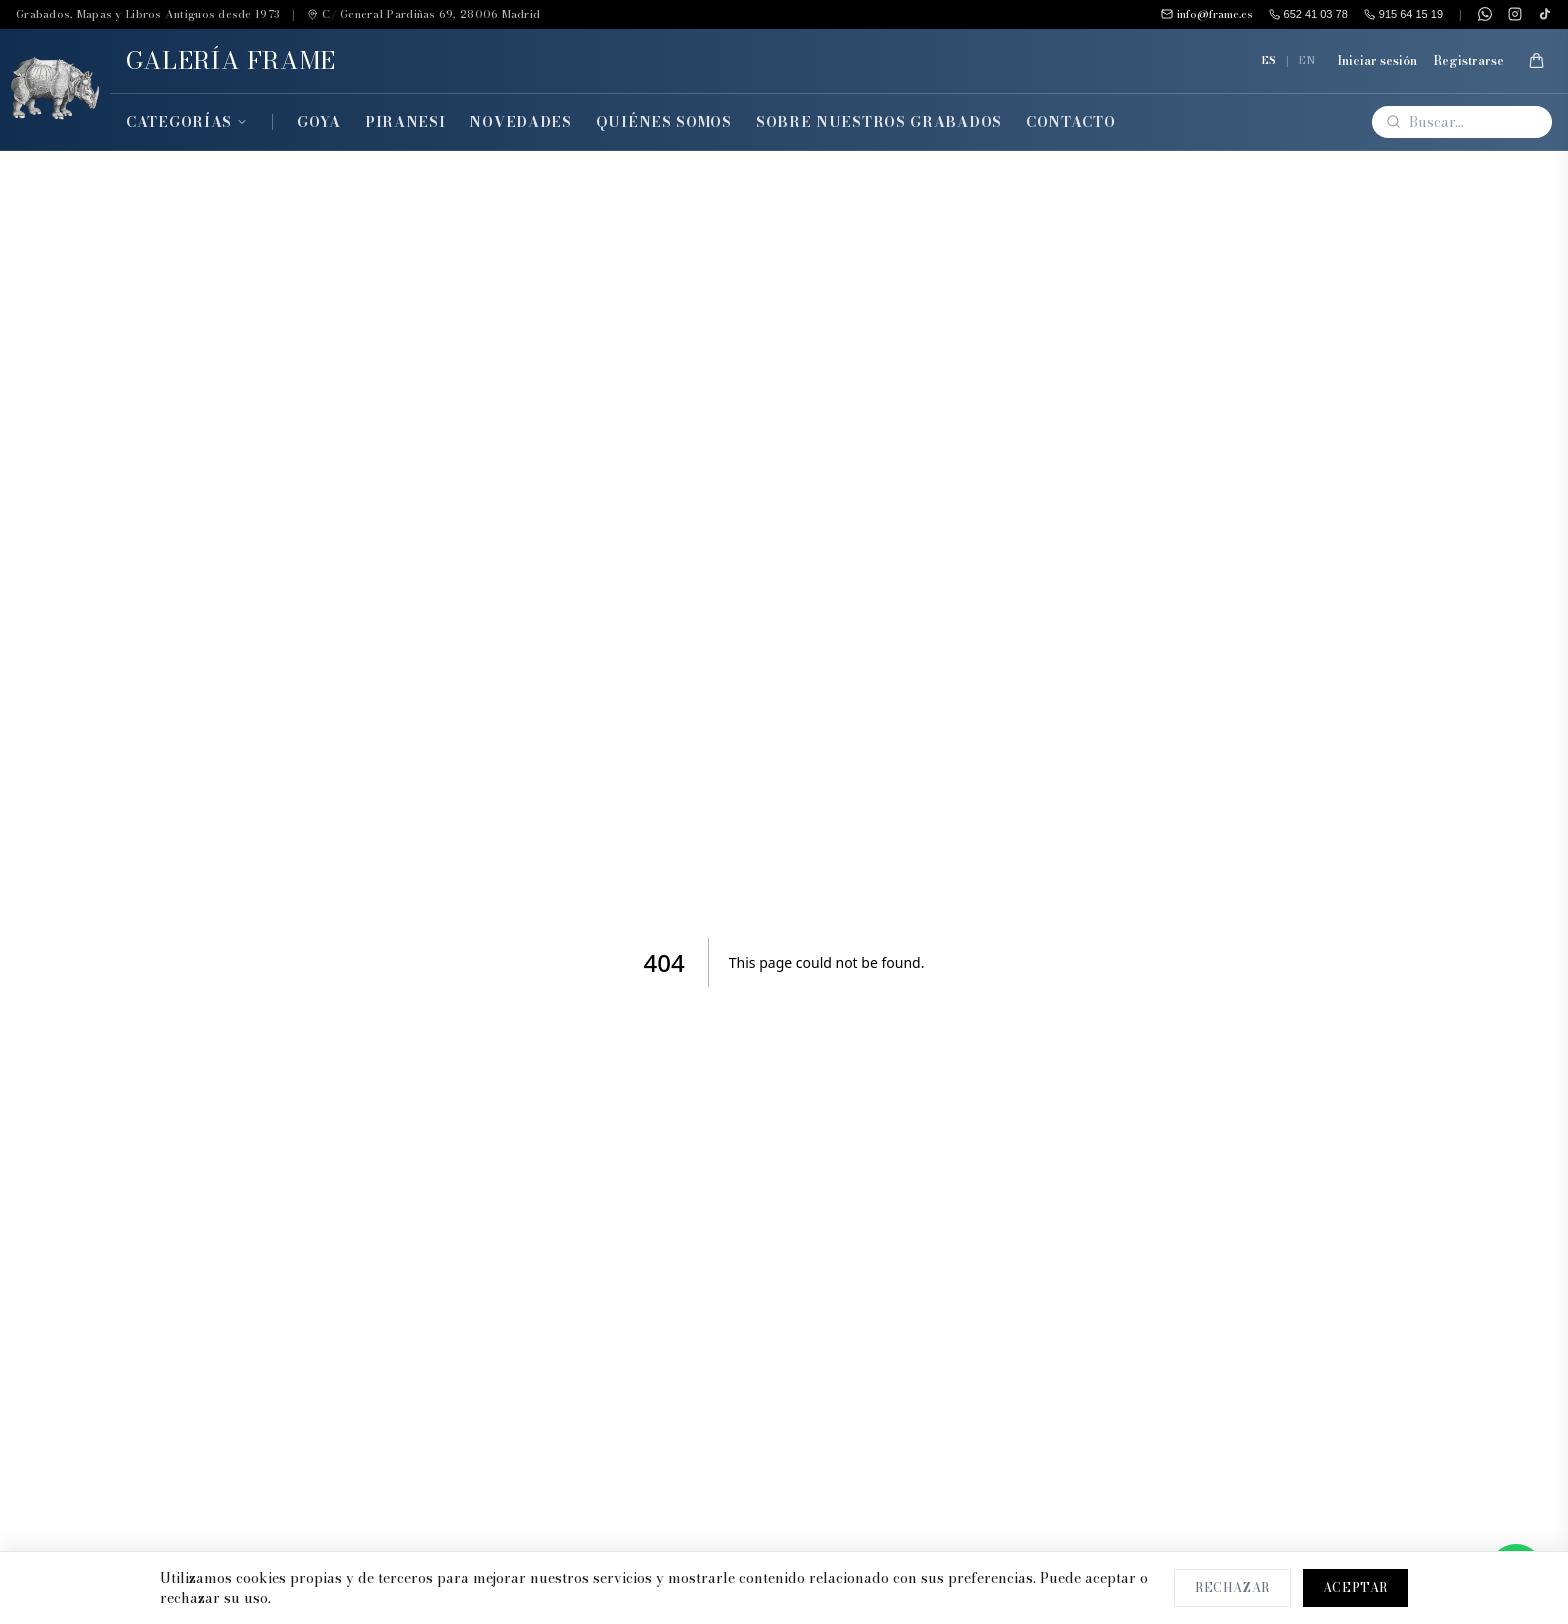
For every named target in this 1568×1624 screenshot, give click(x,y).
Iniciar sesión (1377, 61)
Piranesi (405, 122)
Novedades (520, 122)
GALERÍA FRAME (231, 60)
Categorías (187, 122)
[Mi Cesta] (1536, 61)
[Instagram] (1515, 14)
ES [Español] (1268, 60)
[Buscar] (1462, 122)
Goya (319, 122)
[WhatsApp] (1485, 14)
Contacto (1071, 122)
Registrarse (1468, 61)
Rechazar (1232, 1587)
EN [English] (1307, 60)
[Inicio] (55, 89)
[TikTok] (1545, 14)
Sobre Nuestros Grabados (879, 122)
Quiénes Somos (664, 122)
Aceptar (1355, 1587)
